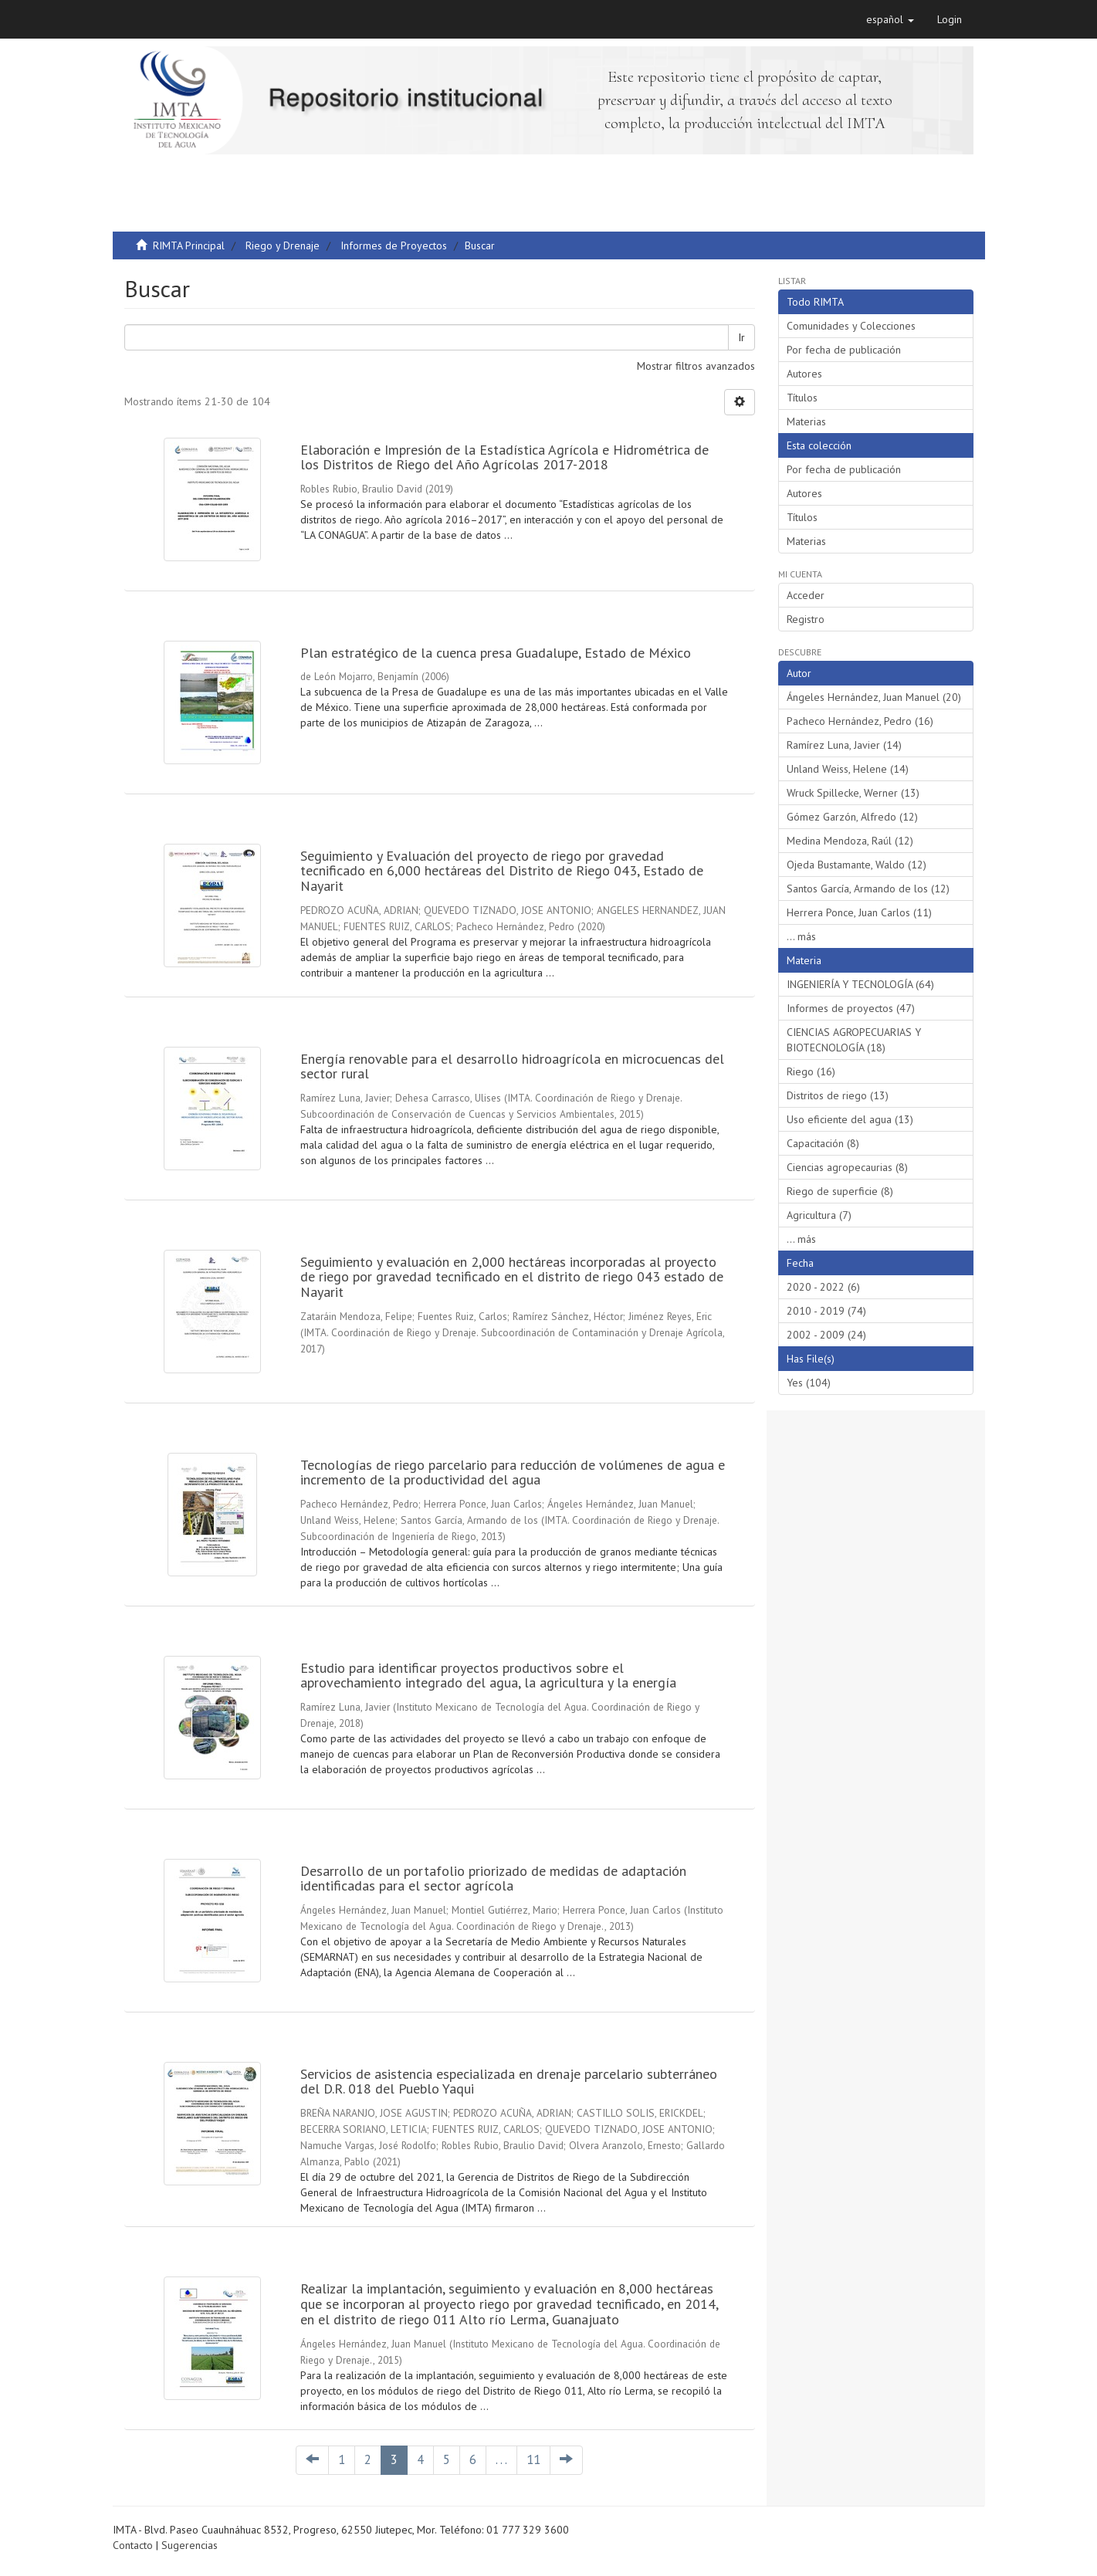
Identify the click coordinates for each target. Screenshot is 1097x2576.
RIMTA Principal (189, 245)
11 (533, 2459)
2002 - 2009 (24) (826, 1335)
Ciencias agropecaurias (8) (847, 1167)
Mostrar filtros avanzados (696, 366)
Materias (806, 421)
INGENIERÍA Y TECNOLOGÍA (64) (860, 984)
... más (801, 936)
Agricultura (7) (819, 1215)
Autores (804, 374)
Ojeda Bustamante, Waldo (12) (856, 865)
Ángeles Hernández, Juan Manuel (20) (874, 697)
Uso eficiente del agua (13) (850, 1119)
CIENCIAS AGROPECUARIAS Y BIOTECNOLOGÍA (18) (854, 1039)
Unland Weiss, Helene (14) (848, 769)
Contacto (133, 2545)
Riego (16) (811, 1071)
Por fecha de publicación (844, 350)
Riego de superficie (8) (840, 1191)
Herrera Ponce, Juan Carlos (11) (859, 912)
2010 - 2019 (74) (826, 1311)
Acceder (805, 595)
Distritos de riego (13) (838, 1095)
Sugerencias (189, 2545)
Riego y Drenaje (282, 245)
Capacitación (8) (823, 1143)
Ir (741, 337)
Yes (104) (809, 1383)
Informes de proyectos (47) (851, 1008)
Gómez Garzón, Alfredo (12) (852, 817)
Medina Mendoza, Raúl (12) (850, 841)
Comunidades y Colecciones (851, 326)
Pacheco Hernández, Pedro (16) (860, 721)
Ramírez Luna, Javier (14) (844, 745)
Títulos (802, 398)
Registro (805, 619)
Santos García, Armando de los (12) (868, 888)
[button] (890, 19)
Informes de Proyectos (393, 245)
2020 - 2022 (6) (823, 1287)
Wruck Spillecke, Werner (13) (853, 793)
